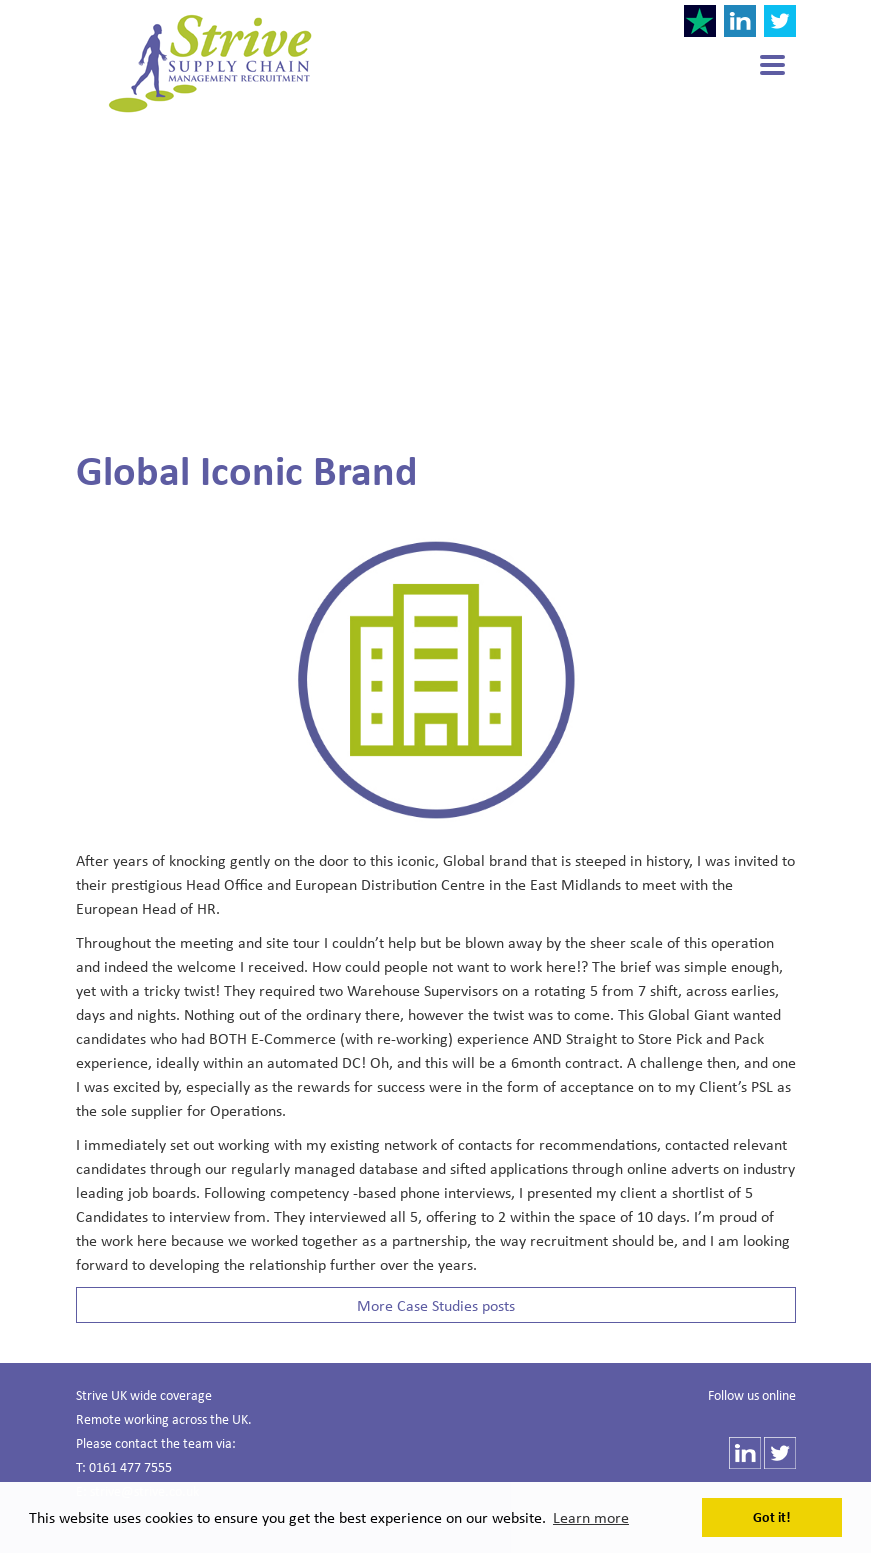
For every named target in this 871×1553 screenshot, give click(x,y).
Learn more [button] (591, 1517)
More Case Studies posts (436, 1305)
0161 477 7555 (130, 1466)
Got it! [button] (772, 1516)
